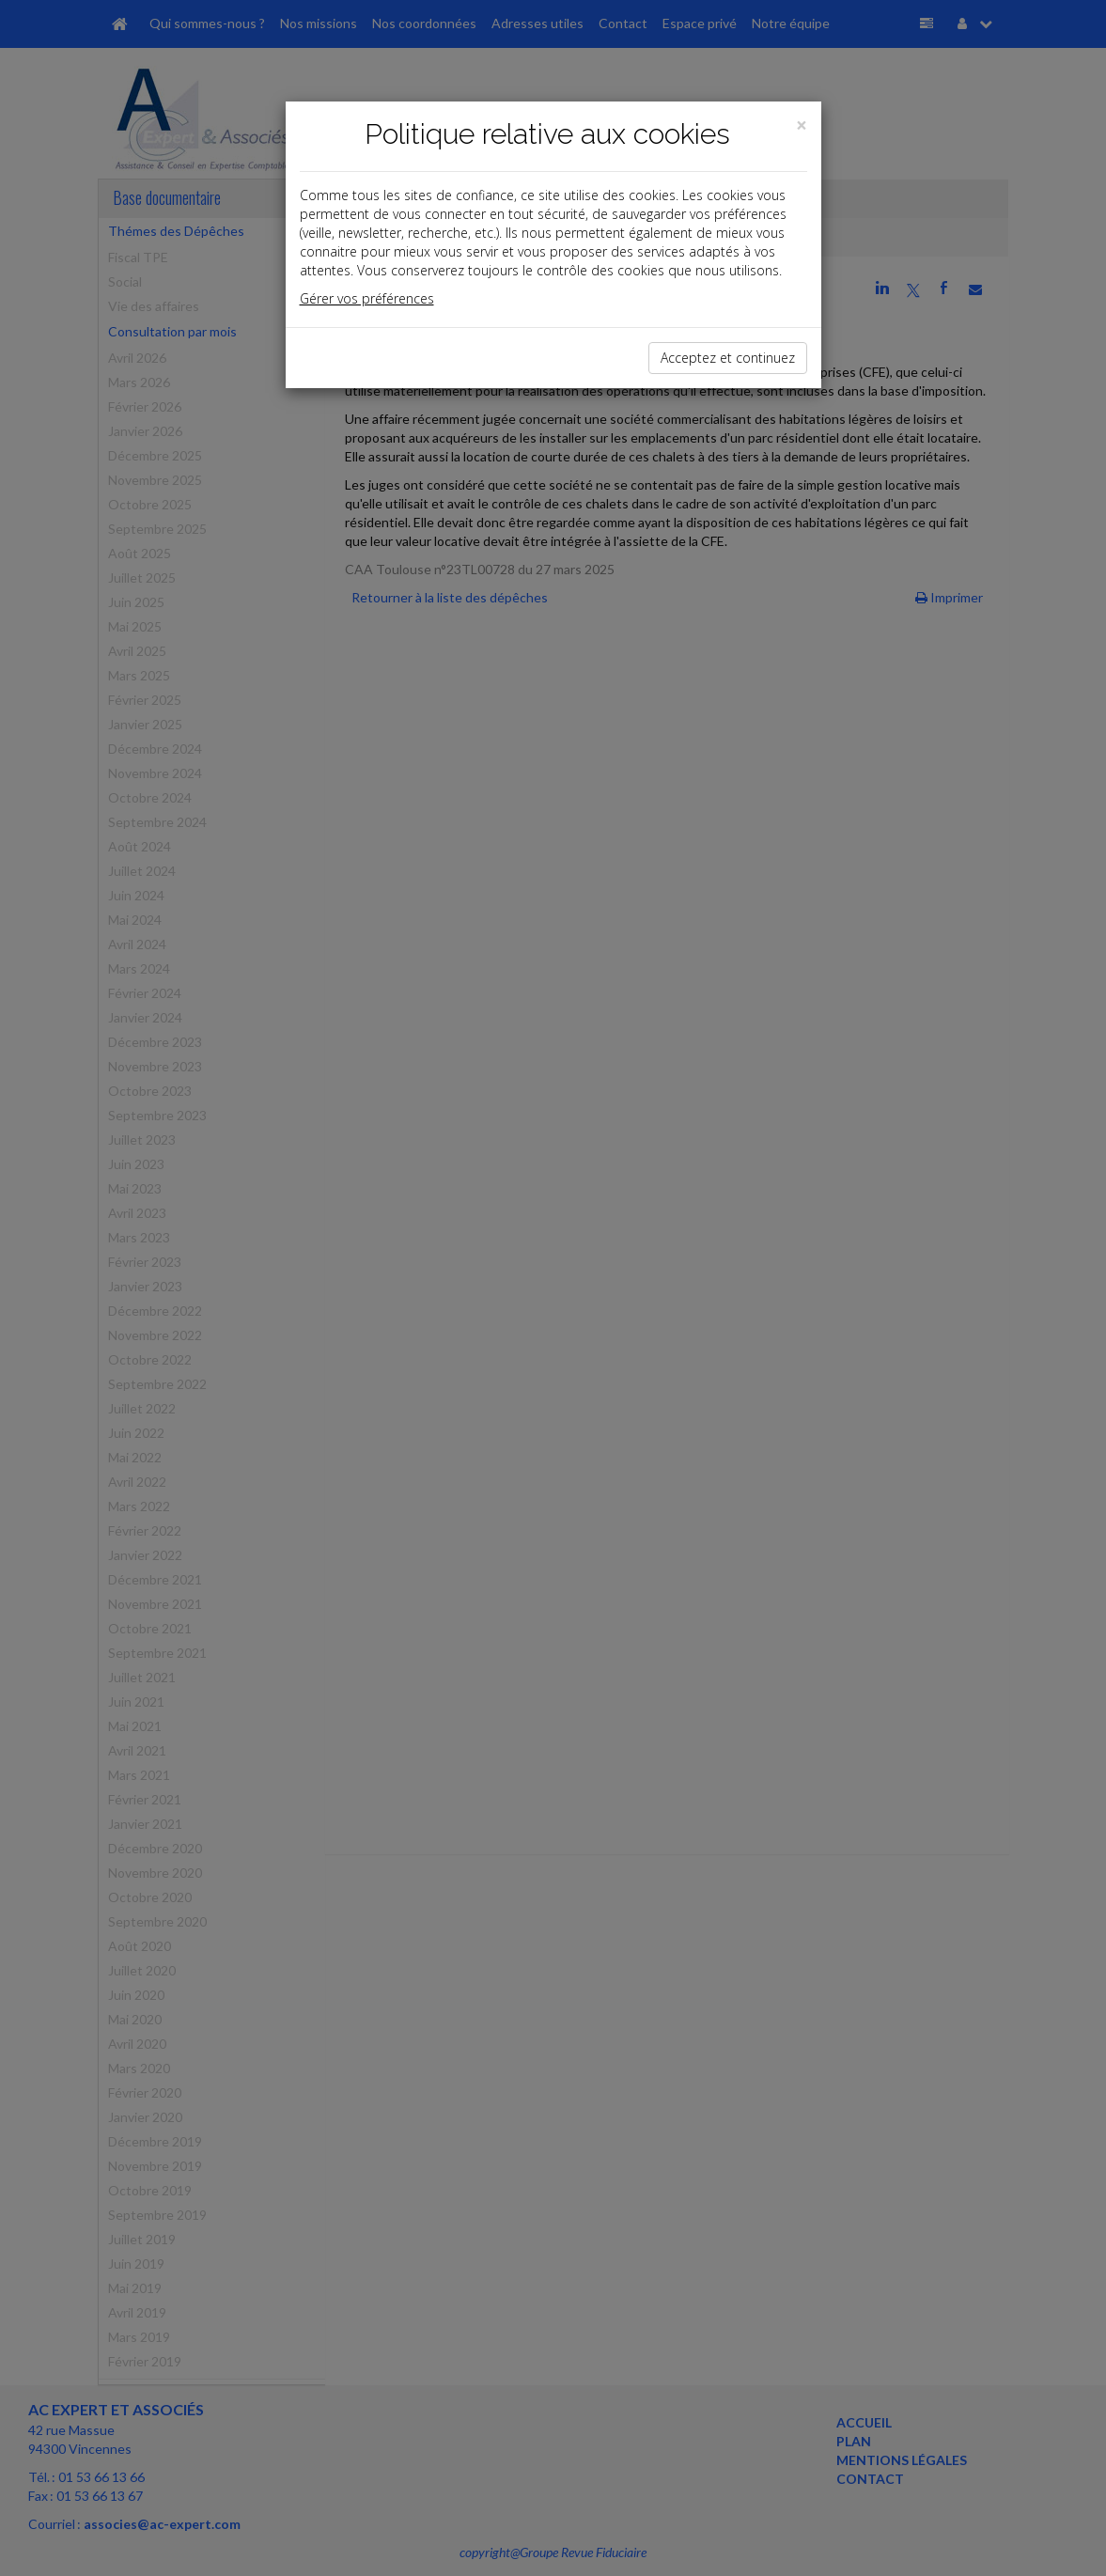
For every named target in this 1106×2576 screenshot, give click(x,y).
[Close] (801, 125)
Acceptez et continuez (728, 358)
